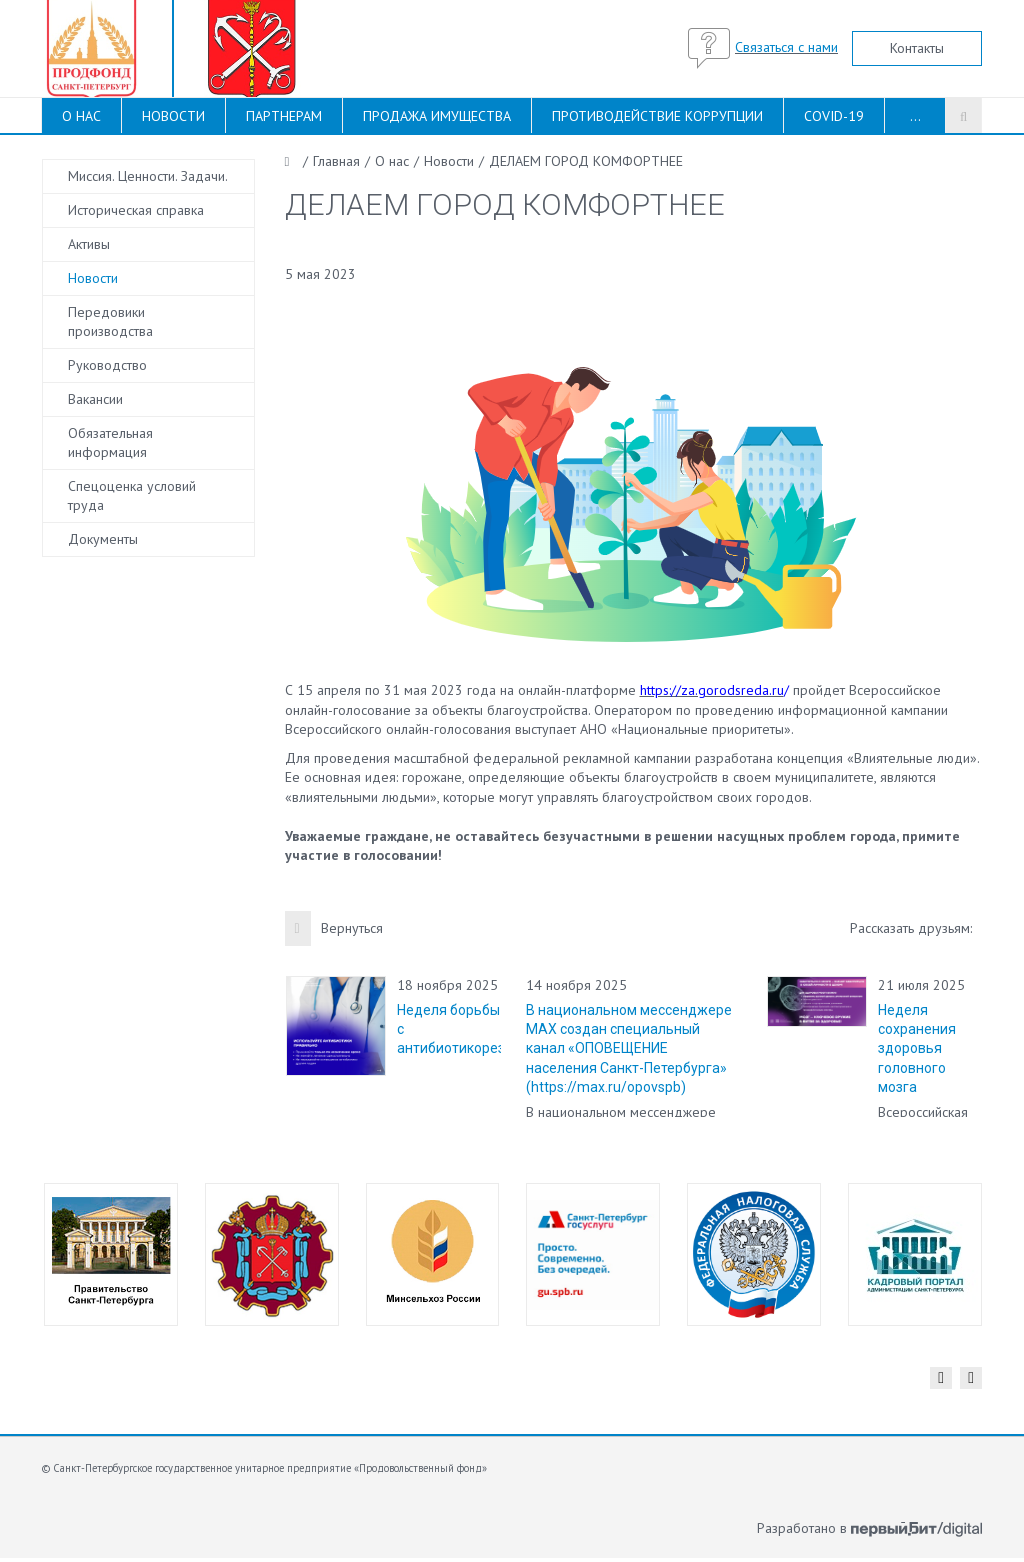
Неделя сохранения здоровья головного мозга (917, 1049)
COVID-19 (834, 116)
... (915, 116)
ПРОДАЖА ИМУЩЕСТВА (437, 116)
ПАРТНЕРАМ (284, 116)
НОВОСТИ (173, 116)
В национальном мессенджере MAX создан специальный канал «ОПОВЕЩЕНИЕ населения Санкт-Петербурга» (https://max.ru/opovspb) (629, 1049)
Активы (89, 244)
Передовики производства (110, 321)
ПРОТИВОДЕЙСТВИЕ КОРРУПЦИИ (657, 116)
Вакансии (95, 399)
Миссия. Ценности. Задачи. (148, 176)
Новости (93, 278)
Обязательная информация (110, 442)
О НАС (81, 116)
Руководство (107, 365)
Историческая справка (136, 210)
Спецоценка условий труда (132, 495)
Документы (103, 539)
